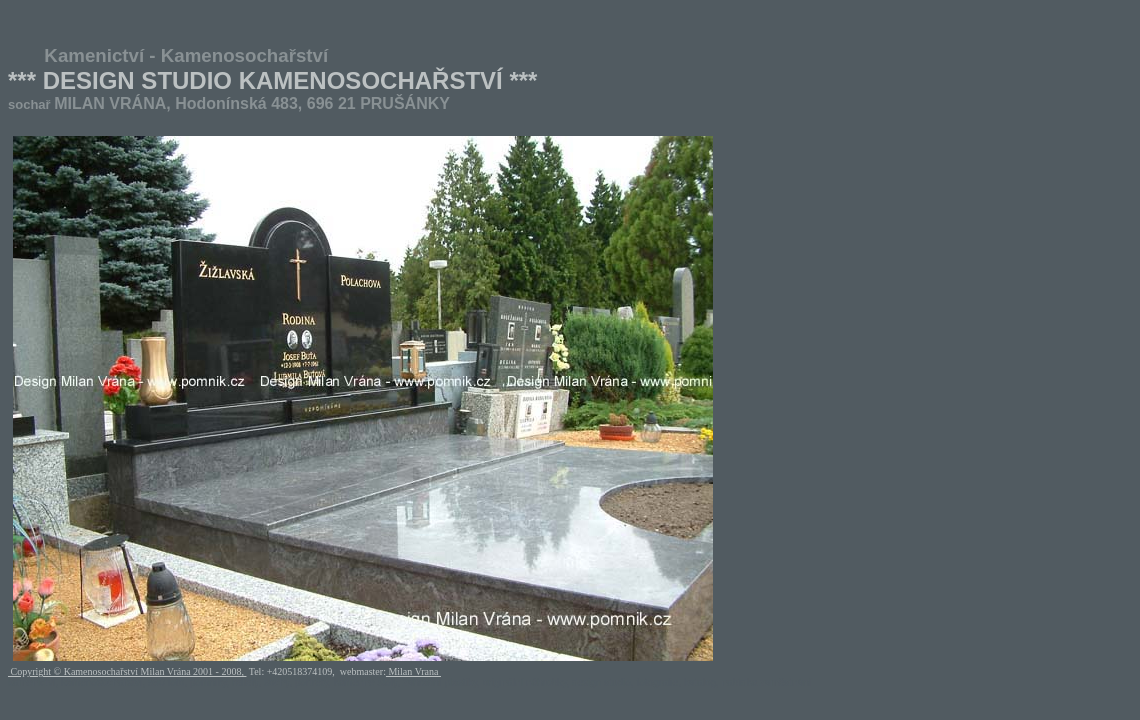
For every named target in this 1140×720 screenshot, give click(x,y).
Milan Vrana (413, 671)
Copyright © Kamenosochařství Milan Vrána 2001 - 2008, (127, 671)
